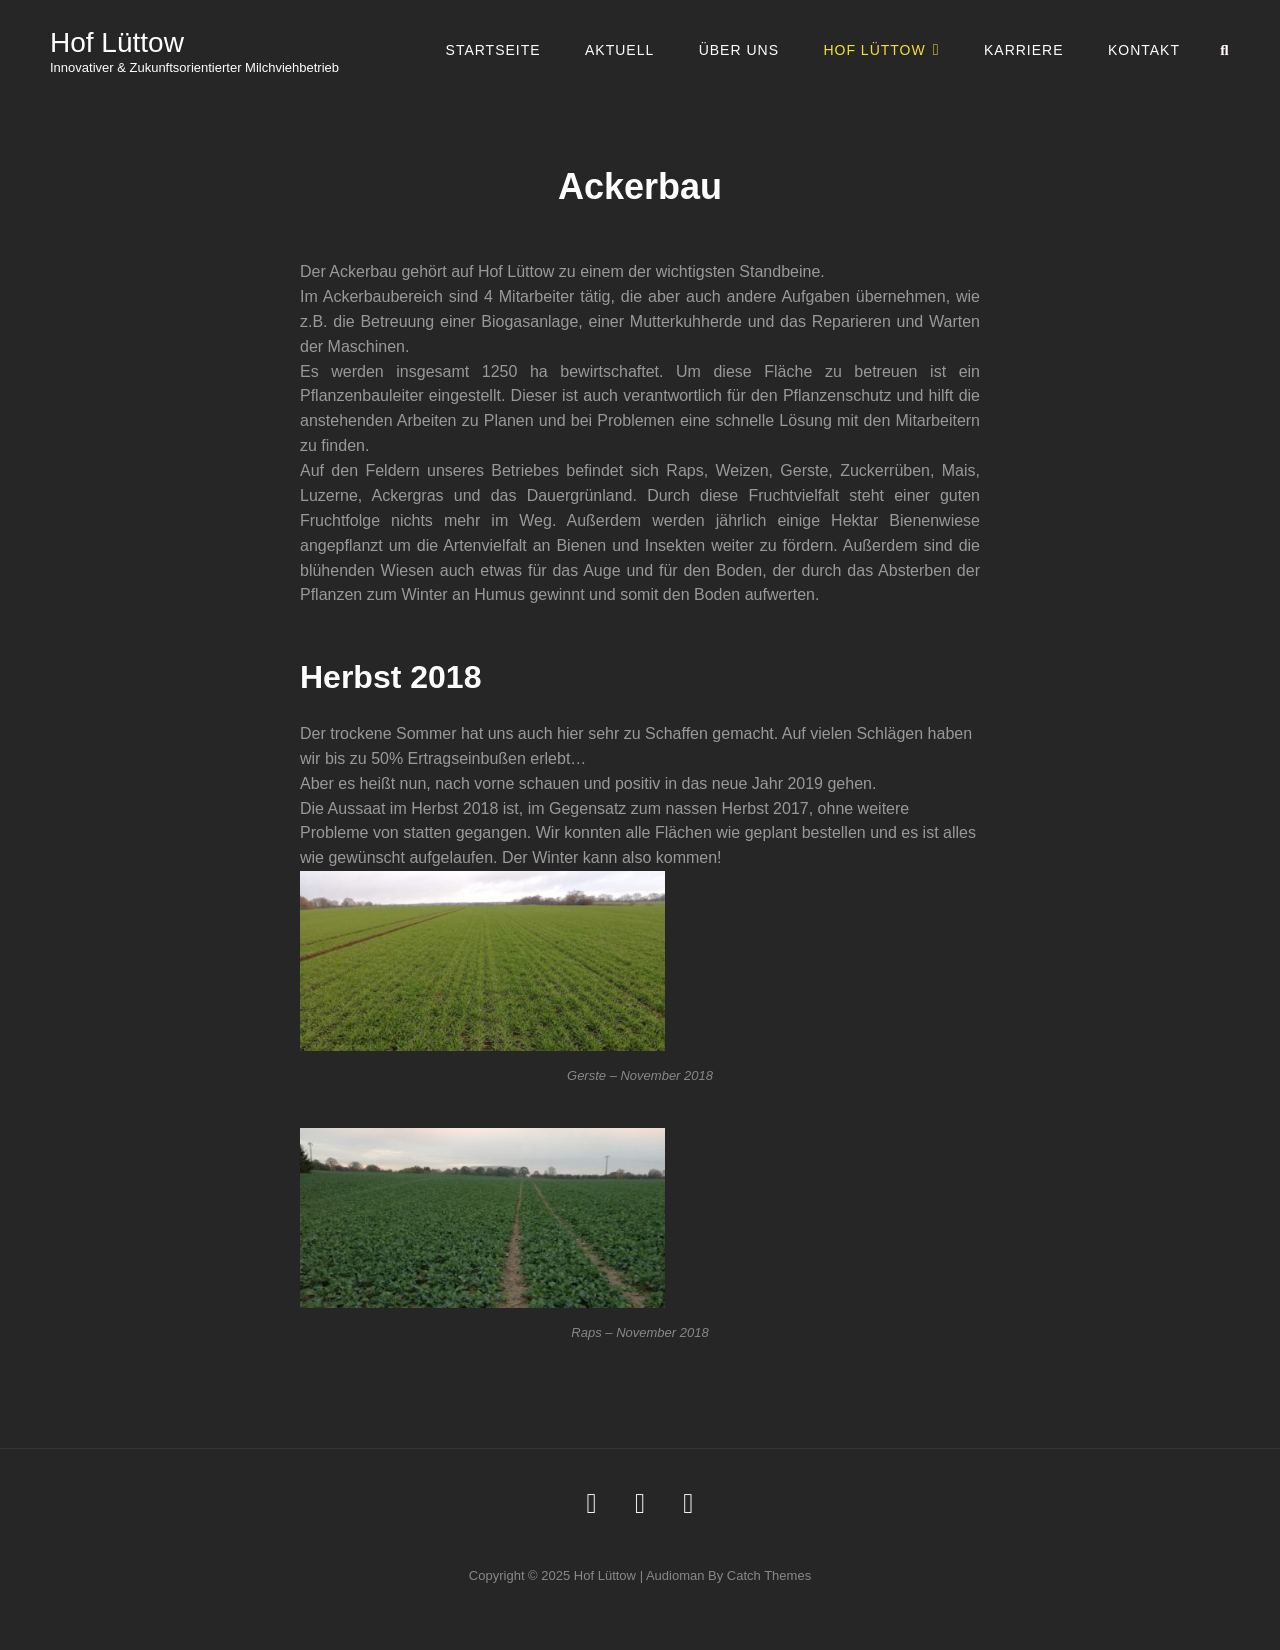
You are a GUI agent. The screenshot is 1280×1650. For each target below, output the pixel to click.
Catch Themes (769, 1575)
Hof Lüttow (117, 42)
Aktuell (619, 50)
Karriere (1024, 50)
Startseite (493, 50)
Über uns (739, 50)
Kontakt (1144, 50)
